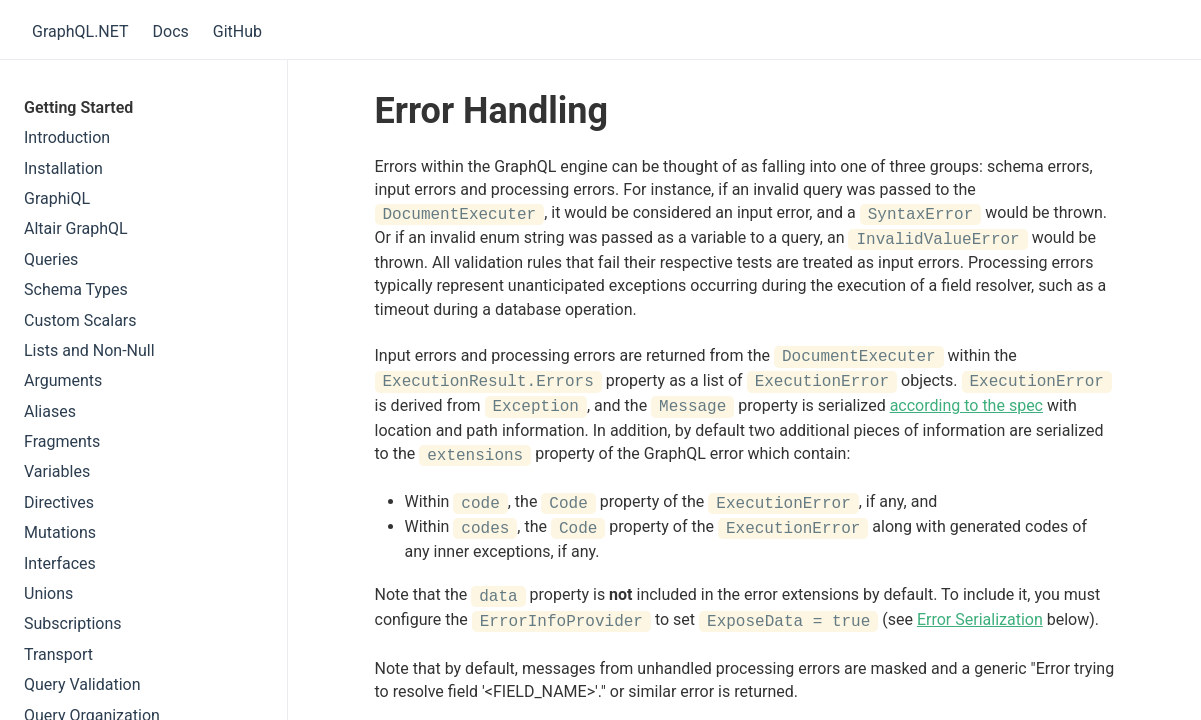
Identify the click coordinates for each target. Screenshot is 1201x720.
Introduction (67, 137)
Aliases (50, 411)
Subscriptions (73, 623)
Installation (63, 168)
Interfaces (60, 563)
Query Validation (82, 684)
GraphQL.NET (80, 31)
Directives (59, 502)
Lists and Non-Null (89, 350)
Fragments (62, 441)
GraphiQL (57, 198)
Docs (171, 31)
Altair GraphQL (76, 228)
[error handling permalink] (365, 112)
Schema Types (76, 289)
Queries (51, 259)
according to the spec (966, 403)
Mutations (60, 532)
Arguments (63, 380)
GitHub (237, 31)
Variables (57, 471)
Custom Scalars (80, 320)
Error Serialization (980, 613)
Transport (58, 654)
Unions (48, 593)
